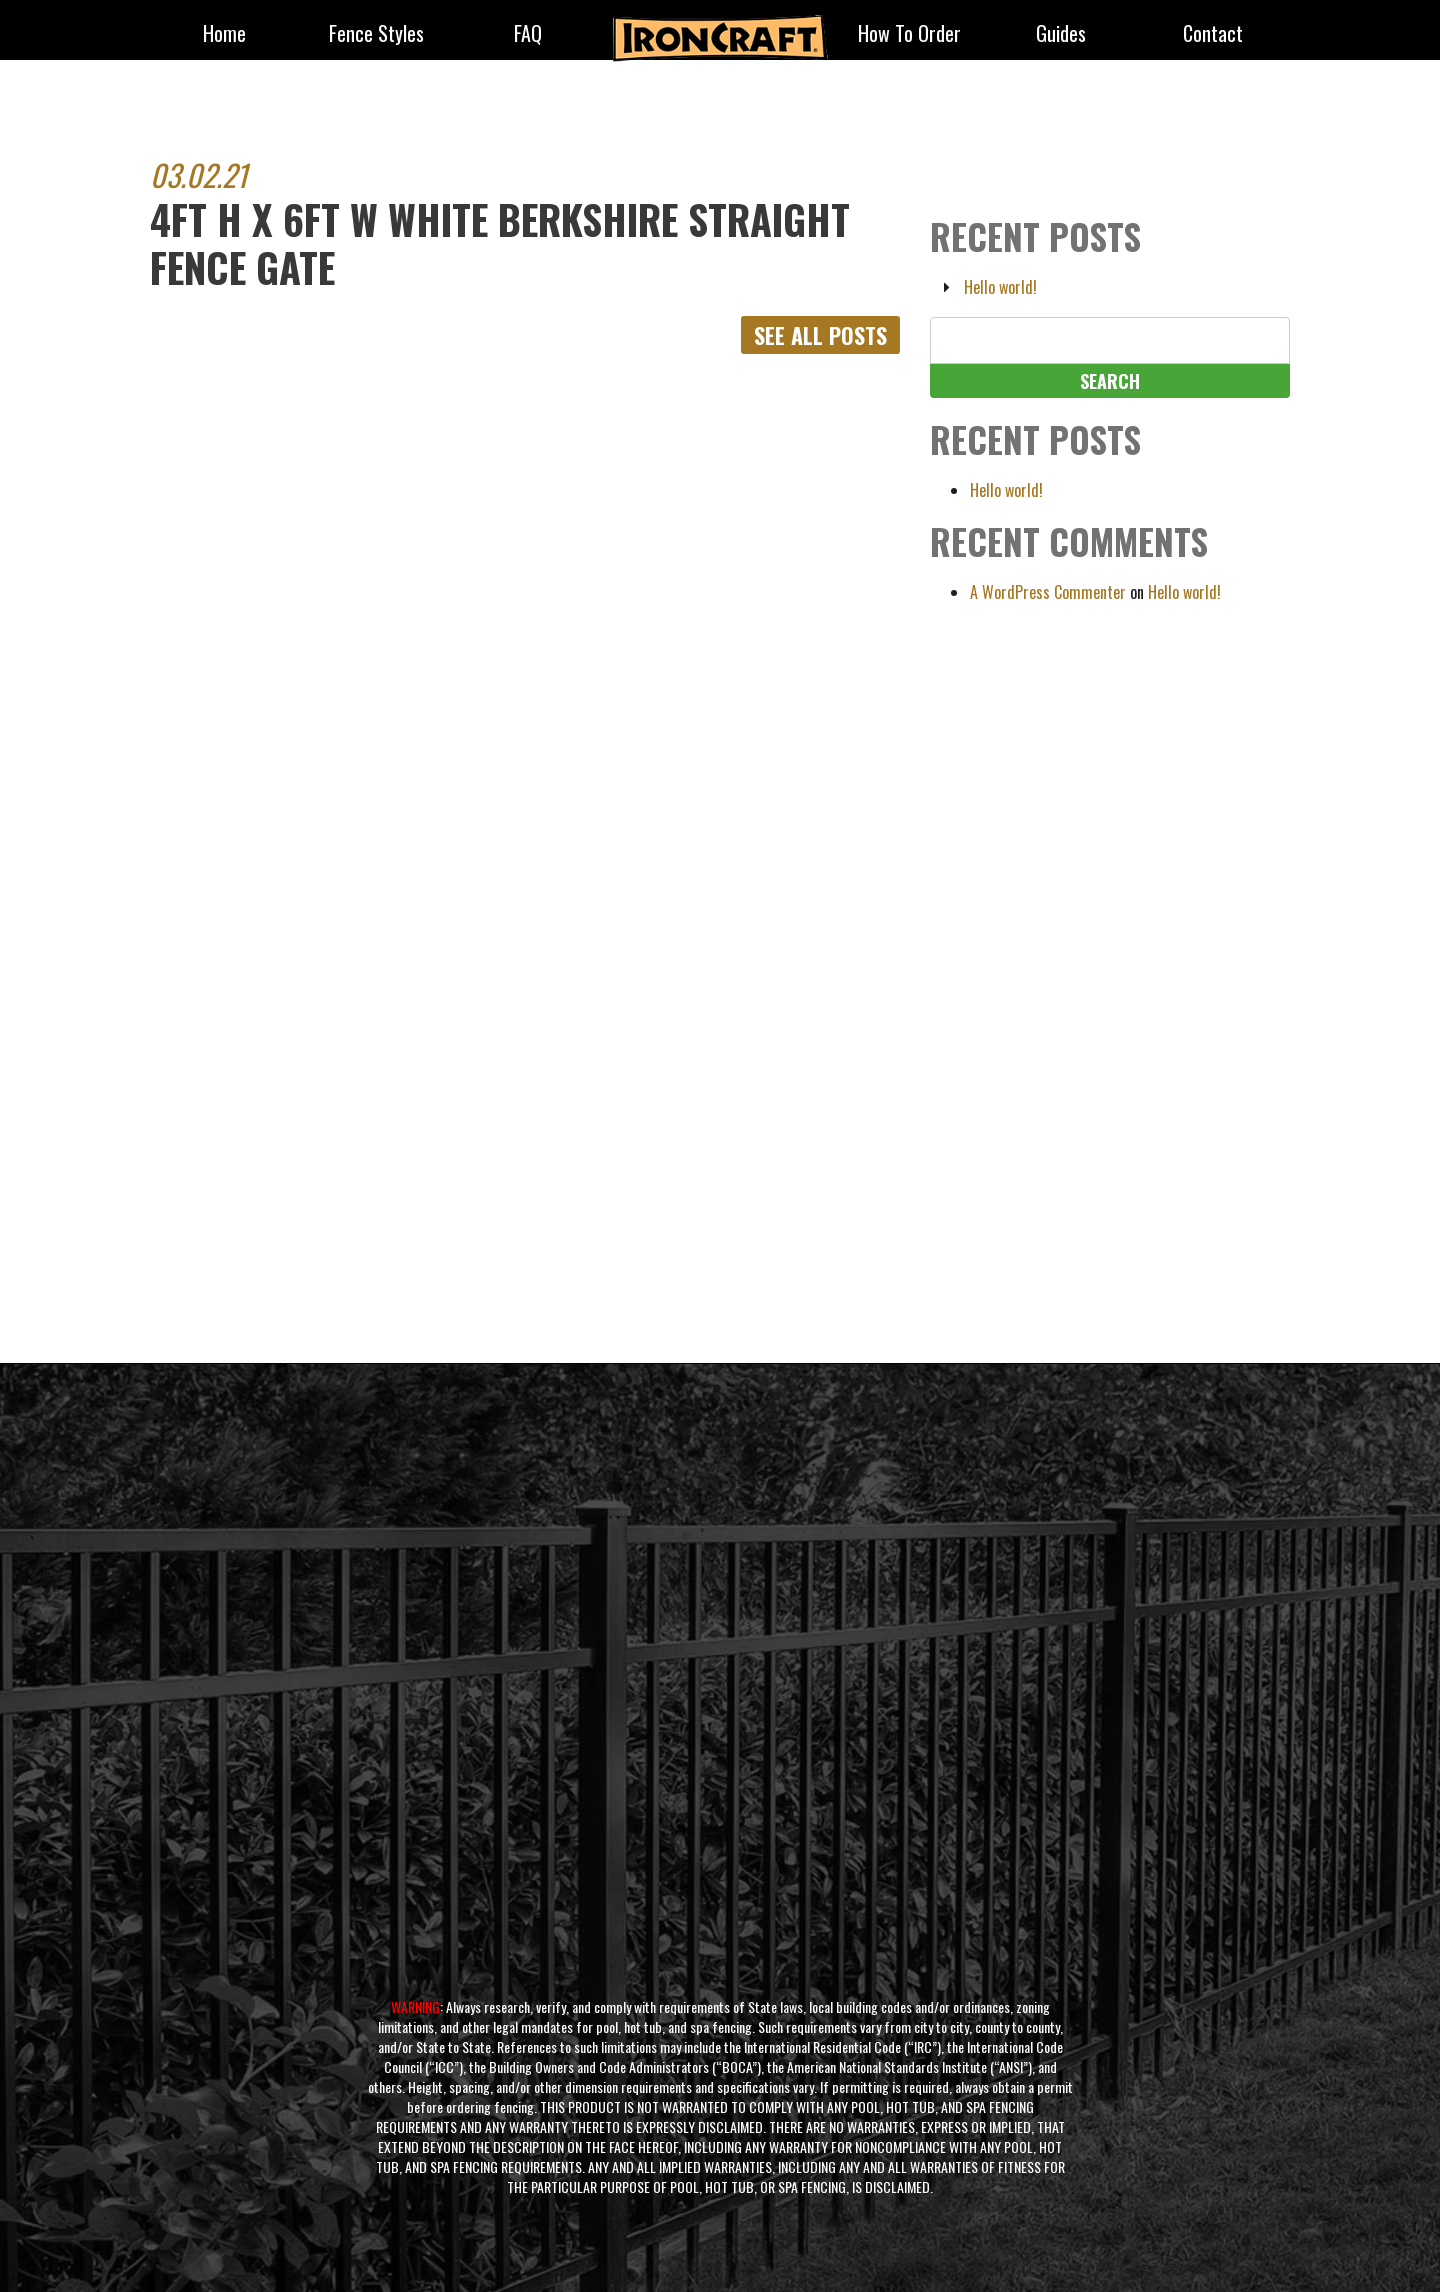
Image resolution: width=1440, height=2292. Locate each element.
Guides (1061, 35)
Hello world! (1000, 287)
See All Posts (820, 335)
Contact (1213, 35)
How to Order (909, 35)
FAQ (528, 35)
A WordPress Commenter (1048, 592)
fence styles (376, 35)
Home (224, 35)
